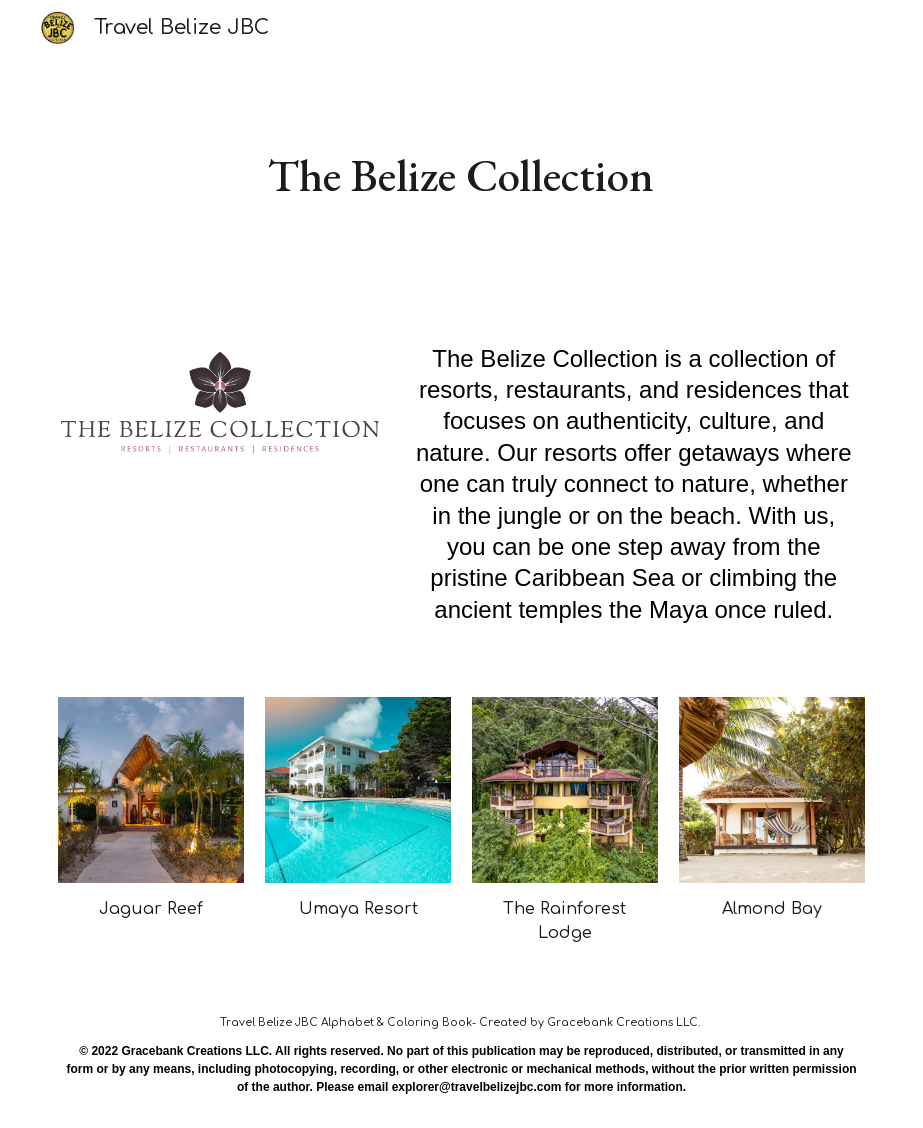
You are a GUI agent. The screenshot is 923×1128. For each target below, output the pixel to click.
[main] (461, 175)
